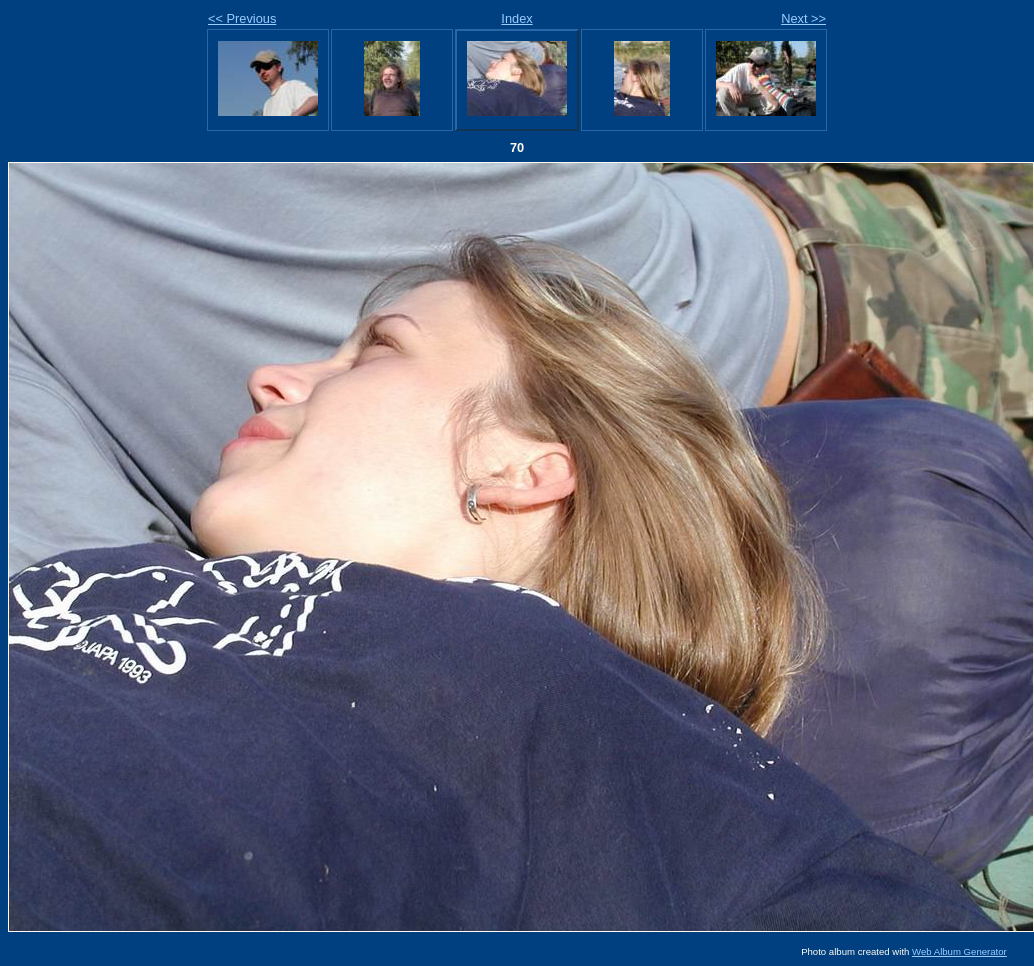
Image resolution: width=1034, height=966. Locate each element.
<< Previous (242, 18)
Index (516, 18)
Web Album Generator (959, 951)
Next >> (803, 18)
